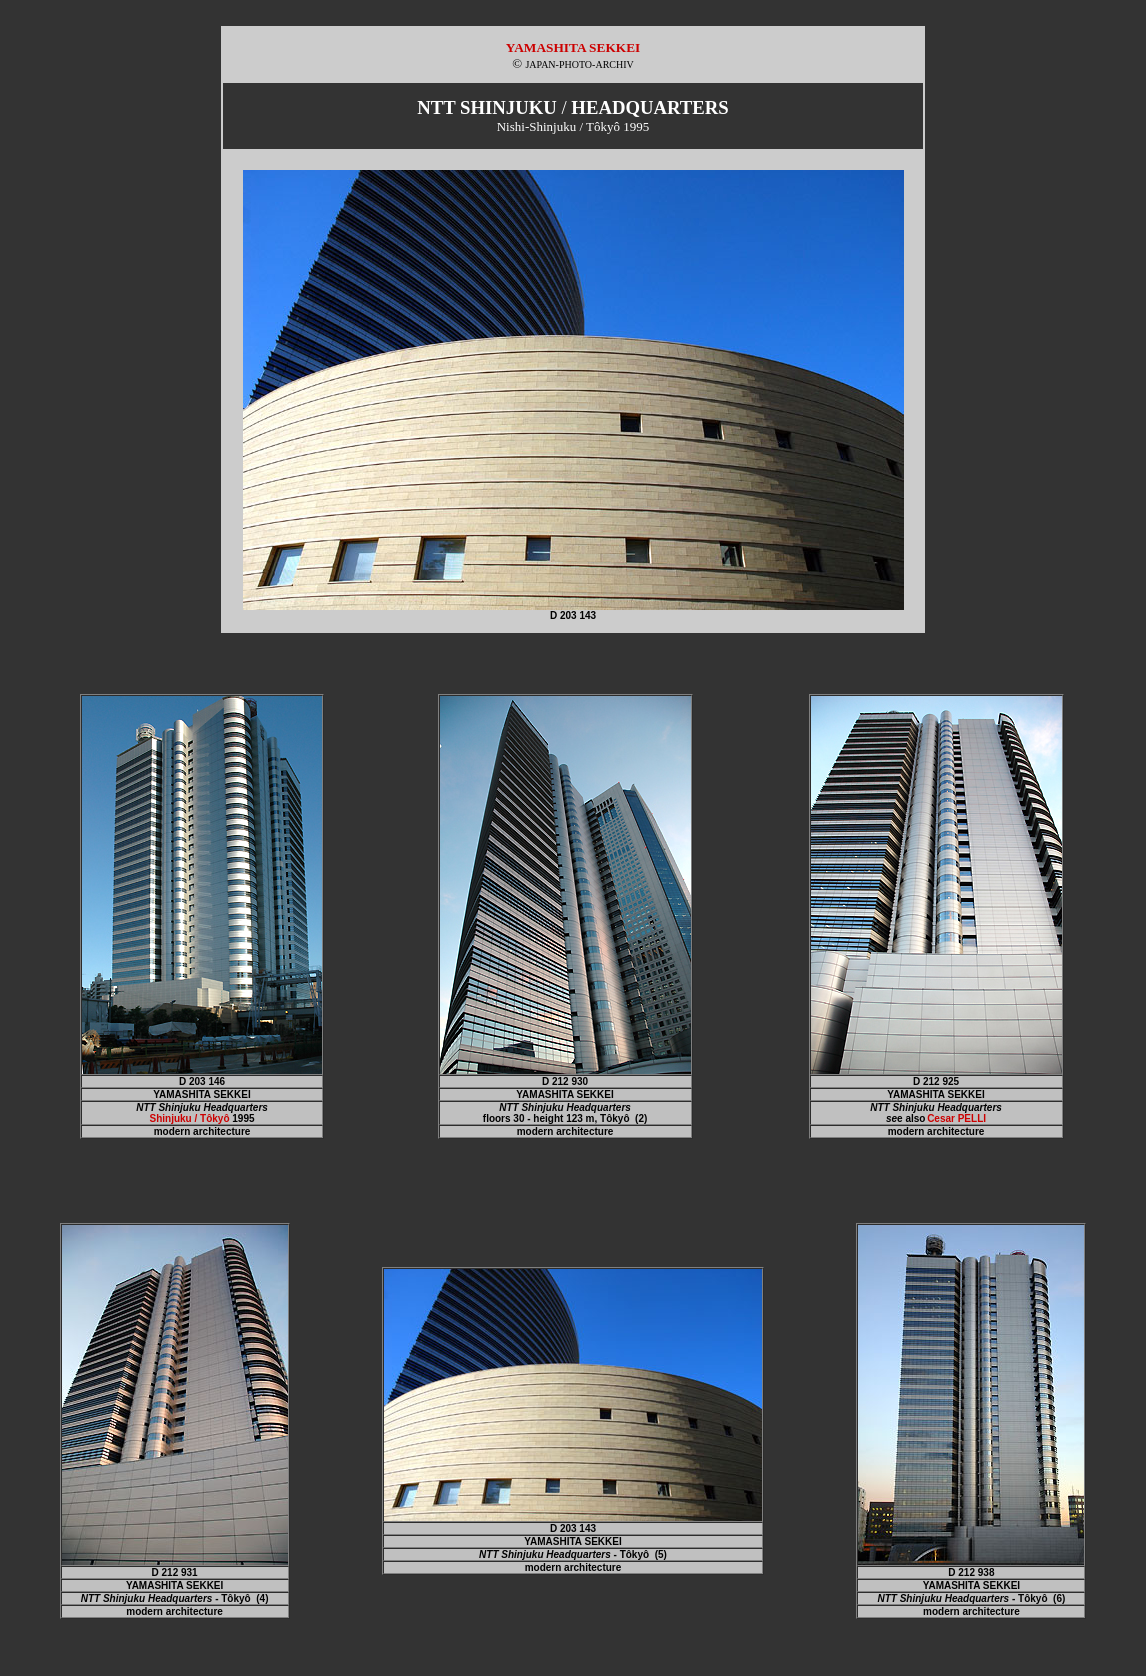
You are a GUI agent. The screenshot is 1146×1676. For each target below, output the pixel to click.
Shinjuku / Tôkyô (190, 1118)
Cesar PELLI (956, 1118)
